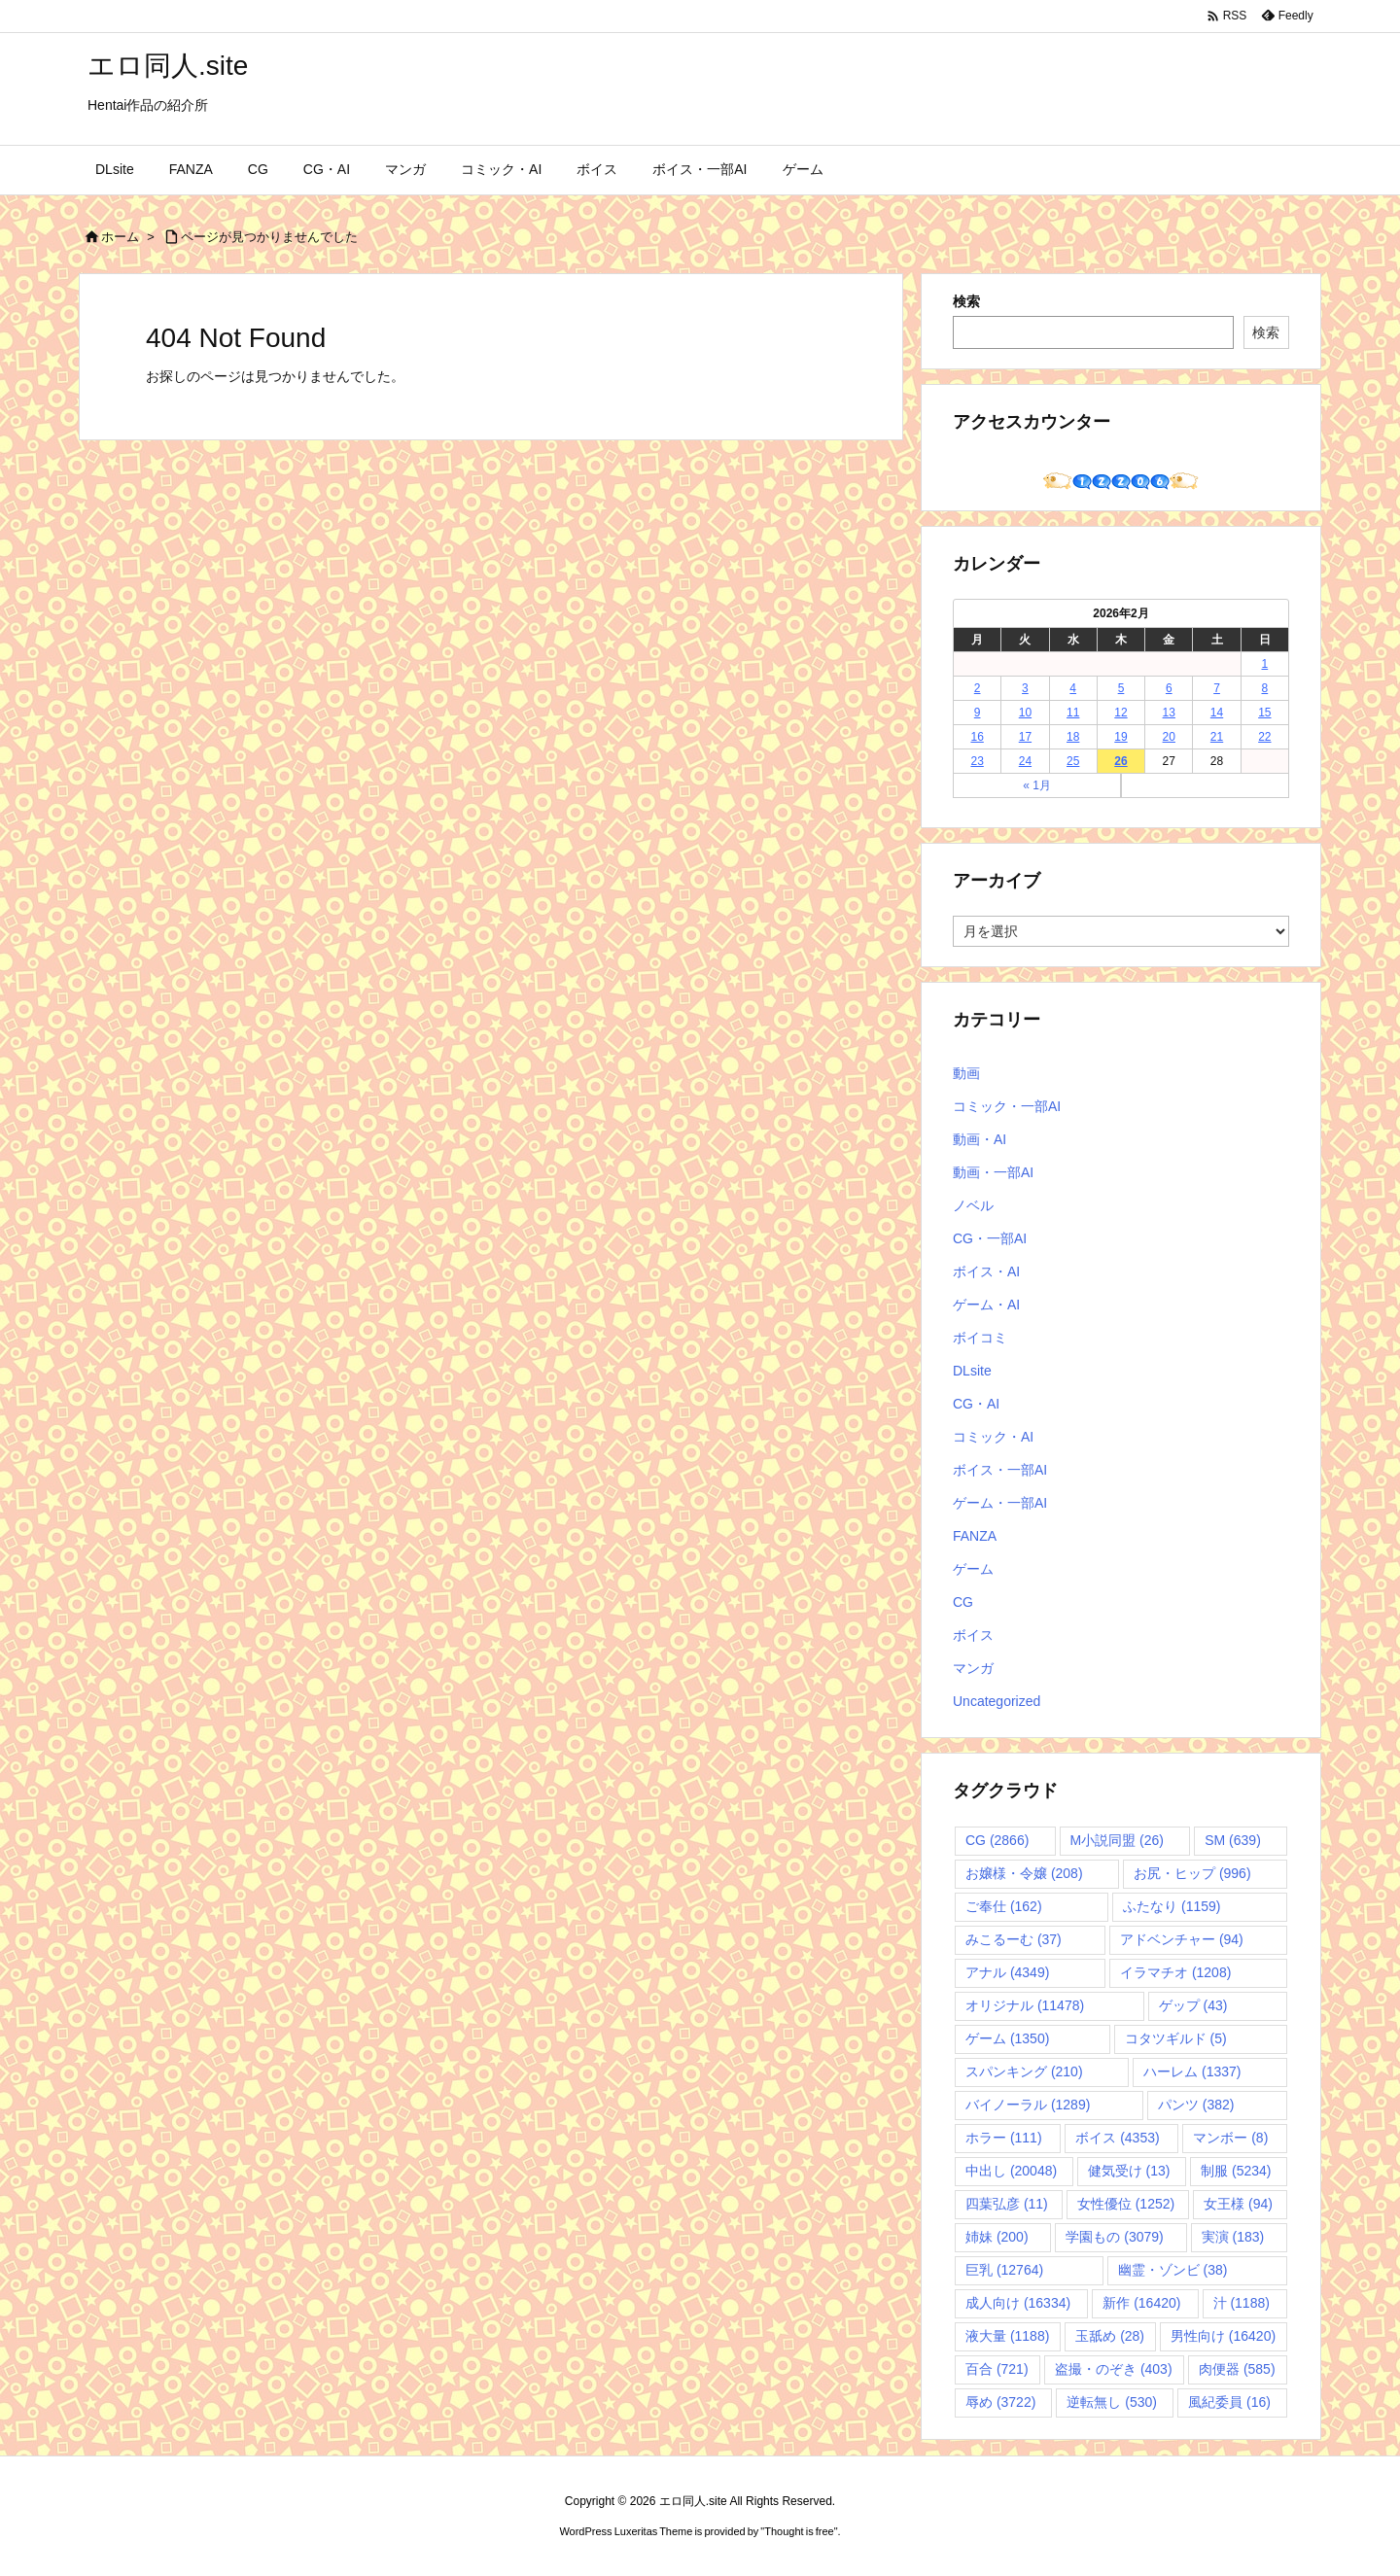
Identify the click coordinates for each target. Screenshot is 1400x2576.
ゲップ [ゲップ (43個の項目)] (1193, 2005)
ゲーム (973, 1569)
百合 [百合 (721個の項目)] (997, 2369)
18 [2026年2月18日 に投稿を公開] (1073, 737)
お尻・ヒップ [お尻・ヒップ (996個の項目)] (1192, 1873)
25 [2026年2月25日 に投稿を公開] (1073, 761)
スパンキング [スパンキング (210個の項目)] (1024, 2071)
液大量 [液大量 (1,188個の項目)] (1007, 2336)
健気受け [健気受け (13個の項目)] (1129, 2170)
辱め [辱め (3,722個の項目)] (1000, 2402)
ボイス (973, 1635)
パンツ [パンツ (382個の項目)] (1196, 2104)
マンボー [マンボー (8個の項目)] (1230, 2137)
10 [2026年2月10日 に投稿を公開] (1025, 712)
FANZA (975, 1536)
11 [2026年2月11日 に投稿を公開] (1073, 712)
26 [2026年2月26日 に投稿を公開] (1120, 761)
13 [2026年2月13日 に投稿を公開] (1169, 712)
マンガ (973, 1668)
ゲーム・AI (986, 1304)
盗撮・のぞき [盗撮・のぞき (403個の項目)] (1113, 2369)
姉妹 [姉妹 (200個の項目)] (997, 2237)
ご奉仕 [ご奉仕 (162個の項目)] (1003, 1906)
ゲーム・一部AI (1000, 1503)
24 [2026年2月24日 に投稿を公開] (1025, 761)
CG (963, 1602)
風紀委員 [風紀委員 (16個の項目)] (1229, 2402)
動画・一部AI (993, 1172)
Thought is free (798, 2531)
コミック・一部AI (1007, 1106)
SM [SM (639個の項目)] (1233, 1840)
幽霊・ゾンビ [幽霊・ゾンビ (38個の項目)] (1173, 2270)
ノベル (973, 1205)
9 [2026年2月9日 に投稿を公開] (977, 712)
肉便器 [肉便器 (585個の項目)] (1237, 2369)
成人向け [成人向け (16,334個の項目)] (1017, 2303)
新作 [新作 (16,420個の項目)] (1141, 2303)
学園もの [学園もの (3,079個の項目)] (1114, 2237)
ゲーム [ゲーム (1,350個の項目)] (1007, 2038)
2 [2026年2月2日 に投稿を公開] (977, 688)
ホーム (120, 236)
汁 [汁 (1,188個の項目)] (1241, 2303)
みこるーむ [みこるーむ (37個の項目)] (1013, 1939)
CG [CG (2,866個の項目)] (997, 1840)
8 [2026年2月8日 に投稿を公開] (1265, 688)
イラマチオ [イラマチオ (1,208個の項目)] (1175, 1972)
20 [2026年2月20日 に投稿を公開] (1169, 737)
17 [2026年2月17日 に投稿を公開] (1025, 737)
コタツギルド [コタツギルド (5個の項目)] (1176, 2038)
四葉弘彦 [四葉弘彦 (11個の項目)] (1006, 2203)
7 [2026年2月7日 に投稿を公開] (1216, 688)
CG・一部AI (990, 1238)
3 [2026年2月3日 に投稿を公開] (1025, 688)
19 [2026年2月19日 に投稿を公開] (1120, 737)
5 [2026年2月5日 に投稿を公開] (1121, 688)
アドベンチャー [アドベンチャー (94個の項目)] (1181, 1939)
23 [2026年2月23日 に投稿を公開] (976, 761)
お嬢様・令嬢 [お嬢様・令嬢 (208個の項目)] (1024, 1873)
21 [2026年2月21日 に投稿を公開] (1216, 737)
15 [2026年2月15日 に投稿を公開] (1264, 712)
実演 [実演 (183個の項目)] (1233, 2237)
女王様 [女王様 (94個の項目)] (1238, 2203)
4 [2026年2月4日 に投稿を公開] (1072, 688)
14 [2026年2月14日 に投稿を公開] (1216, 712)
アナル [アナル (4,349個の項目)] (1007, 1972)
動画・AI (979, 1139)
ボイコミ (980, 1337)
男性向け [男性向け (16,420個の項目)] (1223, 2336)
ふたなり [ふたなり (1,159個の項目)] (1171, 1906)
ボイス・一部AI (1000, 1470)
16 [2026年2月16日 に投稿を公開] (976, 737)
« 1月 (1037, 785)
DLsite (972, 1370)
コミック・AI (993, 1437)
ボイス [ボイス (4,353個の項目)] (1117, 2137)
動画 (966, 1073)
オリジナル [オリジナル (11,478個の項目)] (1024, 2005)
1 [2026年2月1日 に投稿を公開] (1265, 664)
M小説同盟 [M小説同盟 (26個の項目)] (1117, 1840)
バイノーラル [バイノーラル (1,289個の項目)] (1027, 2104)
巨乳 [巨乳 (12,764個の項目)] (1004, 2270)
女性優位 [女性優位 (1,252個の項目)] (1125, 2203)
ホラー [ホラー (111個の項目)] (1003, 2137)
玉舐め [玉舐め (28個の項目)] (1109, 2336)
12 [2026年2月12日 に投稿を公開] (1120, 712)
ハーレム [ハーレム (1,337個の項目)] (1192, 2071)
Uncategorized (996, 1701)
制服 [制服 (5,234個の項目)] (1236, 2170)
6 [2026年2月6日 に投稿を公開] (1169, 688)
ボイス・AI (986, 1271)
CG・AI (976, 1403)
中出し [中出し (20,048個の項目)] (1011, 2170)
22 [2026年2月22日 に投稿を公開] (1264, 737)
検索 (966, 301)
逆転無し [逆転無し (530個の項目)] (1112, 2402)
